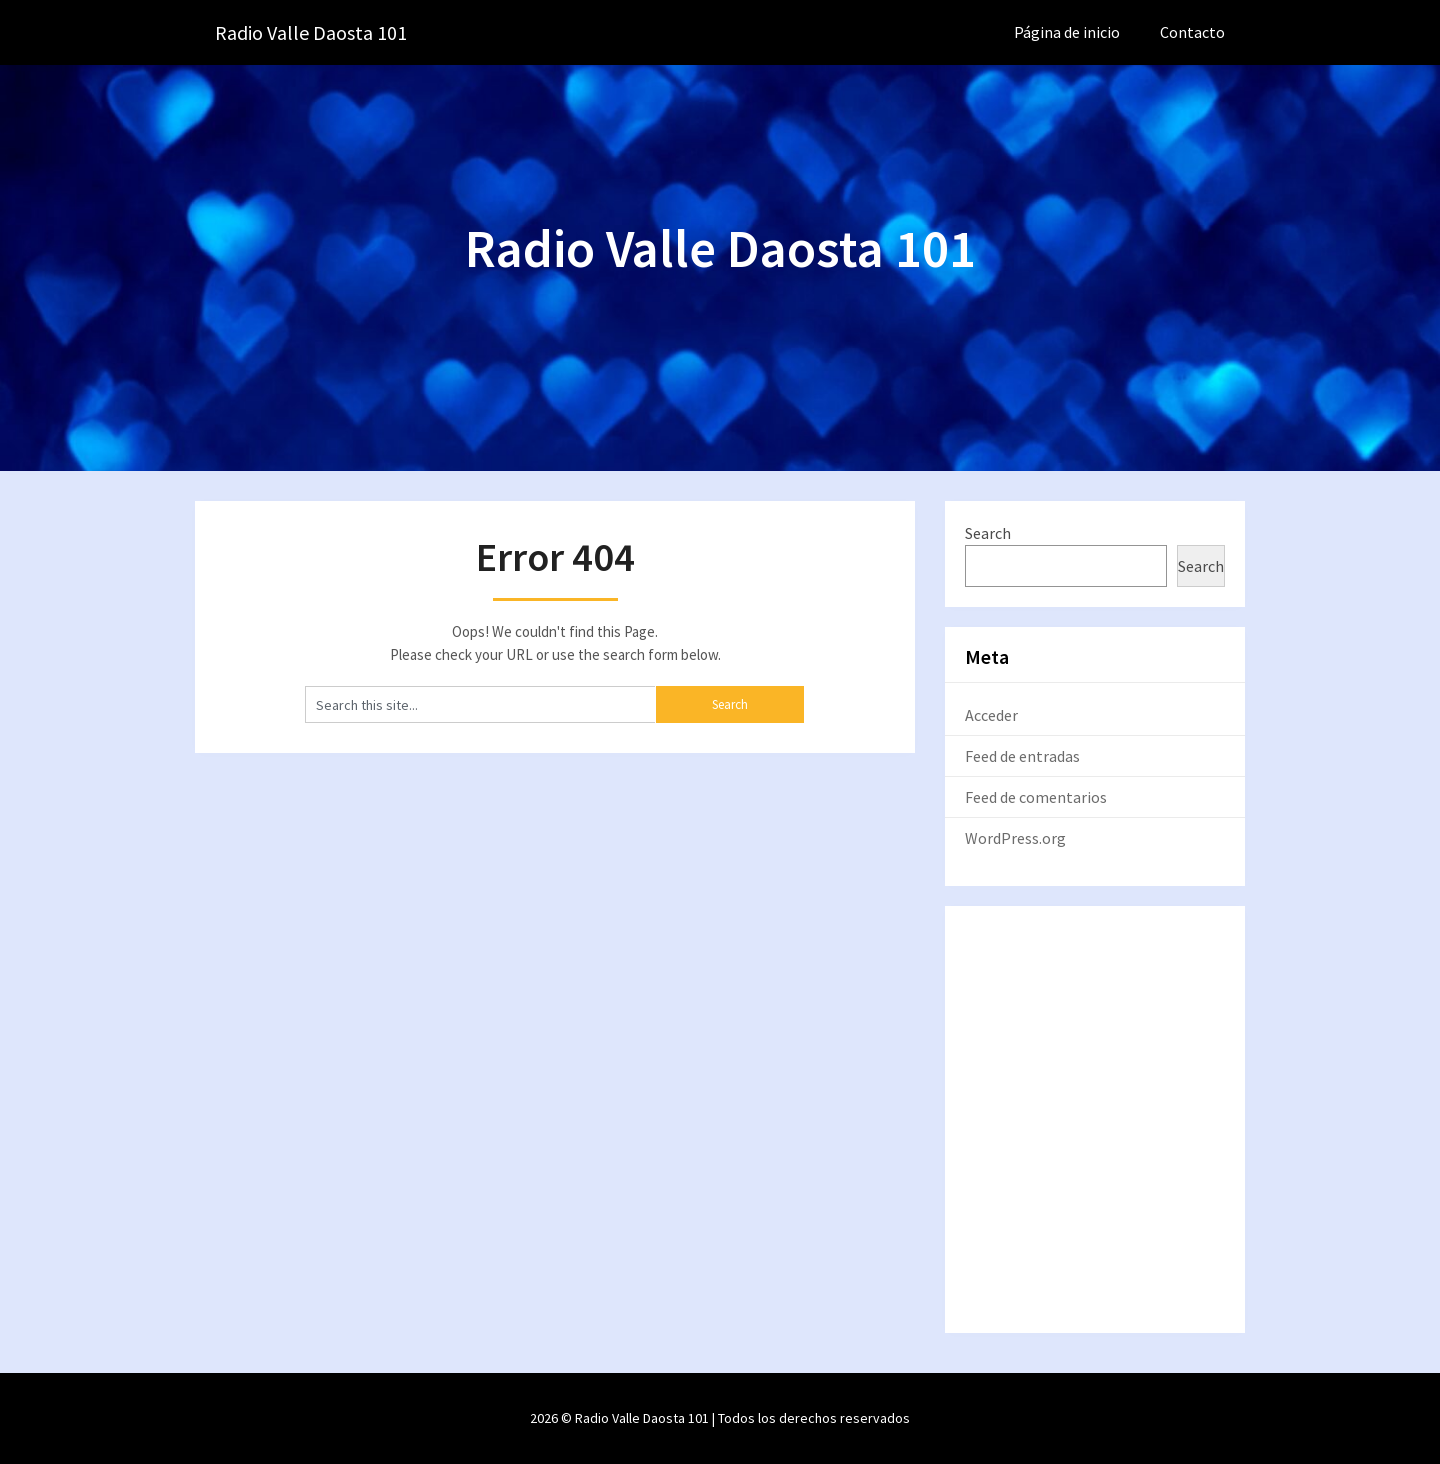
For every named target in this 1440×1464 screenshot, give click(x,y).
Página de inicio (1067, 32)
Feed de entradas (1022, 756)
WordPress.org (1015, 838)
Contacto (1192, 32)
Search (988, 533)
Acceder (991, 715)
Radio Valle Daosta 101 (311, 32)
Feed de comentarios (1036, 797)
